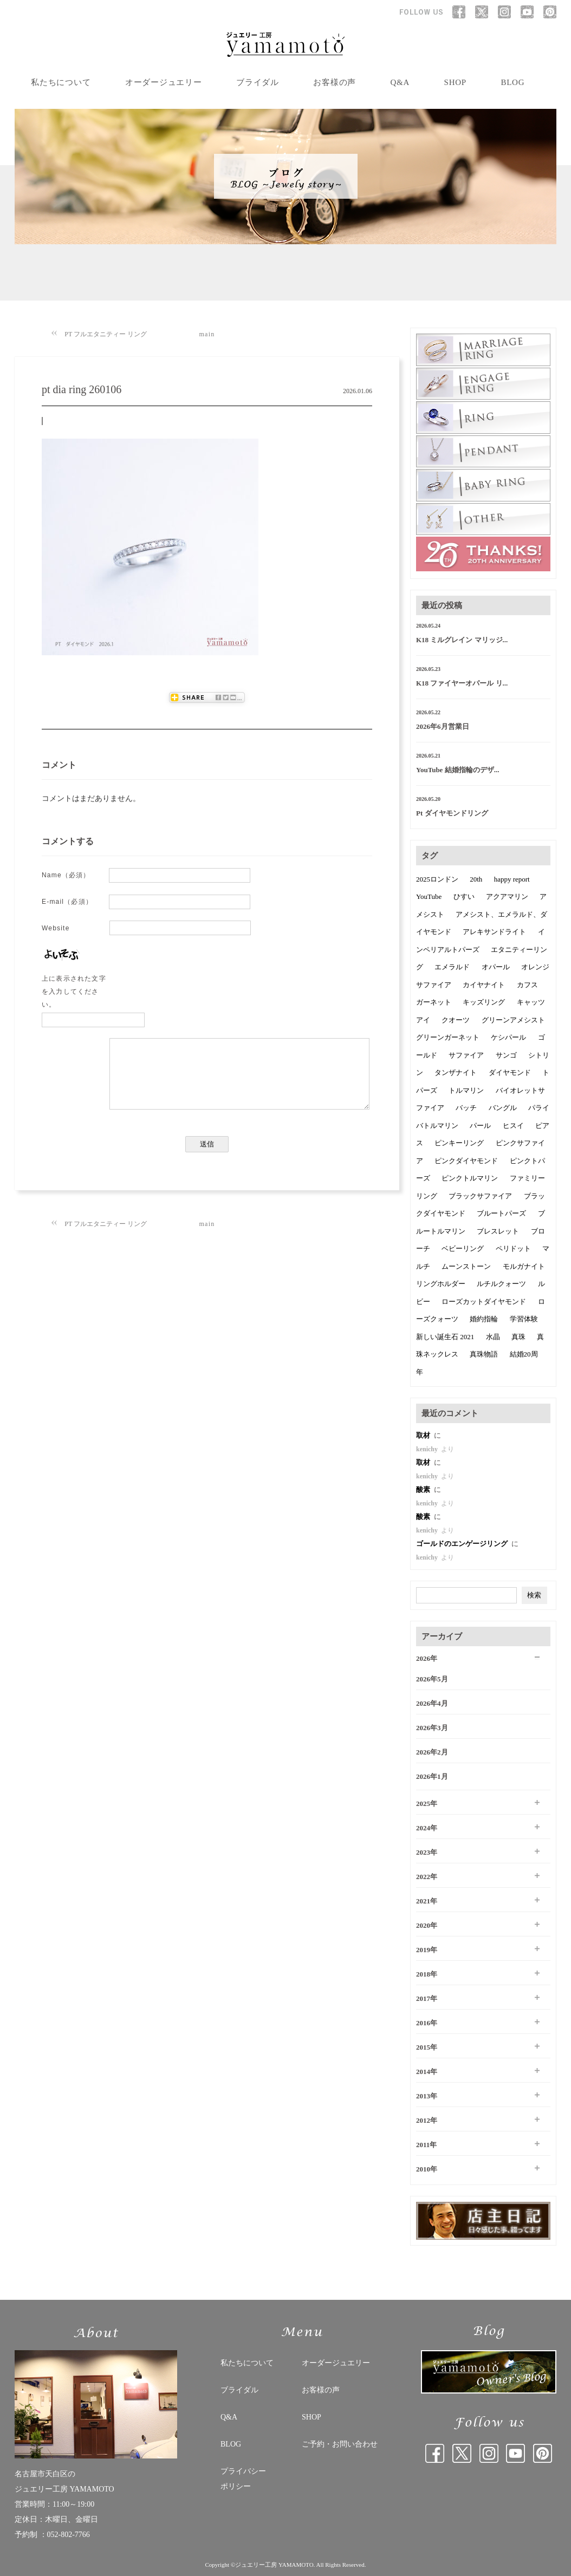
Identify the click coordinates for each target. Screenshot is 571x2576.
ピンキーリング (459, 1143)
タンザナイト (455, 1072)
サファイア (466, 1055)
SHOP (455, 82)
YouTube (429, 896)
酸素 (424, 1489)
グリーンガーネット (447, 1037)
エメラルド (452, 967)
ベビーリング (463, 1248)
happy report (512, 879)
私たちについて (60, 82)
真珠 (518, 1337)
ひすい (464, 896)
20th (476, 879)
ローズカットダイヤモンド (484, 1301)
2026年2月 (432, 1752)
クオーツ (456, 1020)
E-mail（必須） (67, 901)
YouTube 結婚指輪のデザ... (457, 770)
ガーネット (433, 1002)
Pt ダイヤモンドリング (452, 813)
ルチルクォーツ (501, 1284)
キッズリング (484, 1002)
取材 (424, 1435)
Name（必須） (66, 875)
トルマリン (466, 1090)
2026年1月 (432, 1776)
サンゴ (506, 1055)
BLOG (512, 82)
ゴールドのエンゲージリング (462, 1544)
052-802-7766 (68, 2535)
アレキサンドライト (494, 932)
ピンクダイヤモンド (466, 1161)
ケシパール (508, 1037)
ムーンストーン (466, 1266)
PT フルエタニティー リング (105, 334)
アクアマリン (507, 896)
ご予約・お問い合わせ (340, 2444)
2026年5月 (432, 1679)
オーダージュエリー (163, 82)
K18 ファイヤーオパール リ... (462, 683)
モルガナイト (524, 1266)
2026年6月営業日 (442, 726)
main (207, 334)
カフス (527, 985)
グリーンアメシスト (513, 1020)
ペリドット (513, 1248)
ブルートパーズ (501, 1213)
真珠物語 (484, 1354)
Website (56, 928)
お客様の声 (334, 82)
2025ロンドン (437, 879)
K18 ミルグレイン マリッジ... (462, 640)
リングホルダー (440, 1284)
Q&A (400, 82)
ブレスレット (498, 1231)
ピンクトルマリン (470, 1178)
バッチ (466, 1108)
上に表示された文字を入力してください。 (74, 991)
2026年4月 (432, 1703)
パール (480, 1125)
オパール (496, 967)
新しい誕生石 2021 (445, 1337)
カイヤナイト (484, 985)
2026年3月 (432, 1728)
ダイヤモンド (510, 1072)
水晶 (493, 1337)
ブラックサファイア (480, 1196)
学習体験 (524, 1319)
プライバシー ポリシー (243, 2478)
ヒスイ (513, 1125)
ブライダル (257, 82)
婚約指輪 (484, 1319)
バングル (503, 1108)
